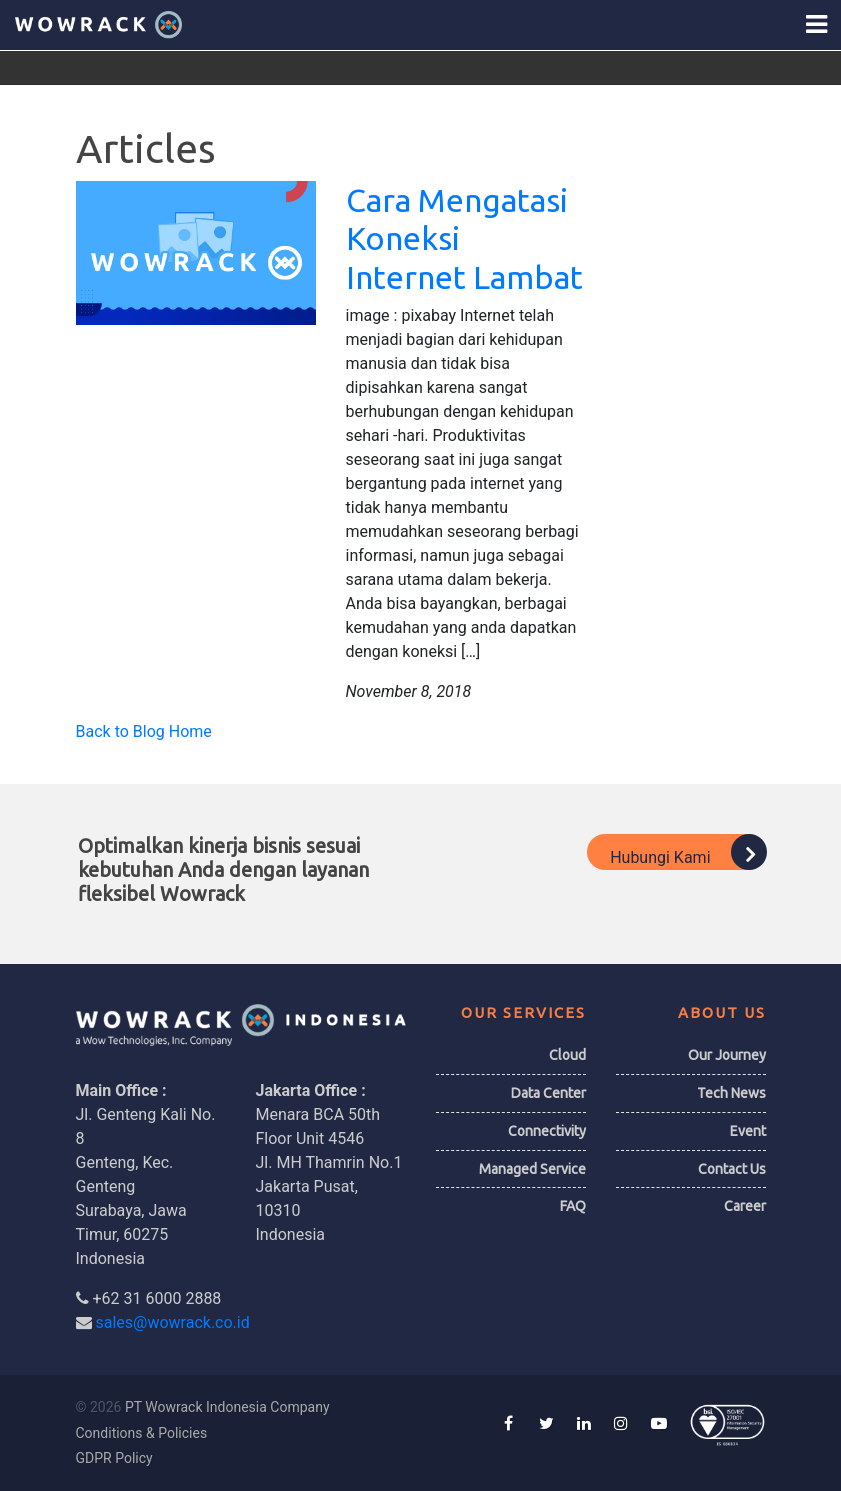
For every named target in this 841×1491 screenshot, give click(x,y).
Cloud (567, 1055)
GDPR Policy (114, 1458)
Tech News (731, 1093)
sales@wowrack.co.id (172, 1322)
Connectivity (547, 1131)
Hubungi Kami (687, 852)
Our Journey (727, 1055)
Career (745, 1206)
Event (748, 1131)
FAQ (573, 1206)
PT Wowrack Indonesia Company (227, 1407)
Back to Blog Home (144, 731)
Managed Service (532, 1169)
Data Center (548, 1093)
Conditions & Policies (142, 1433)
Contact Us (732, 1169)
